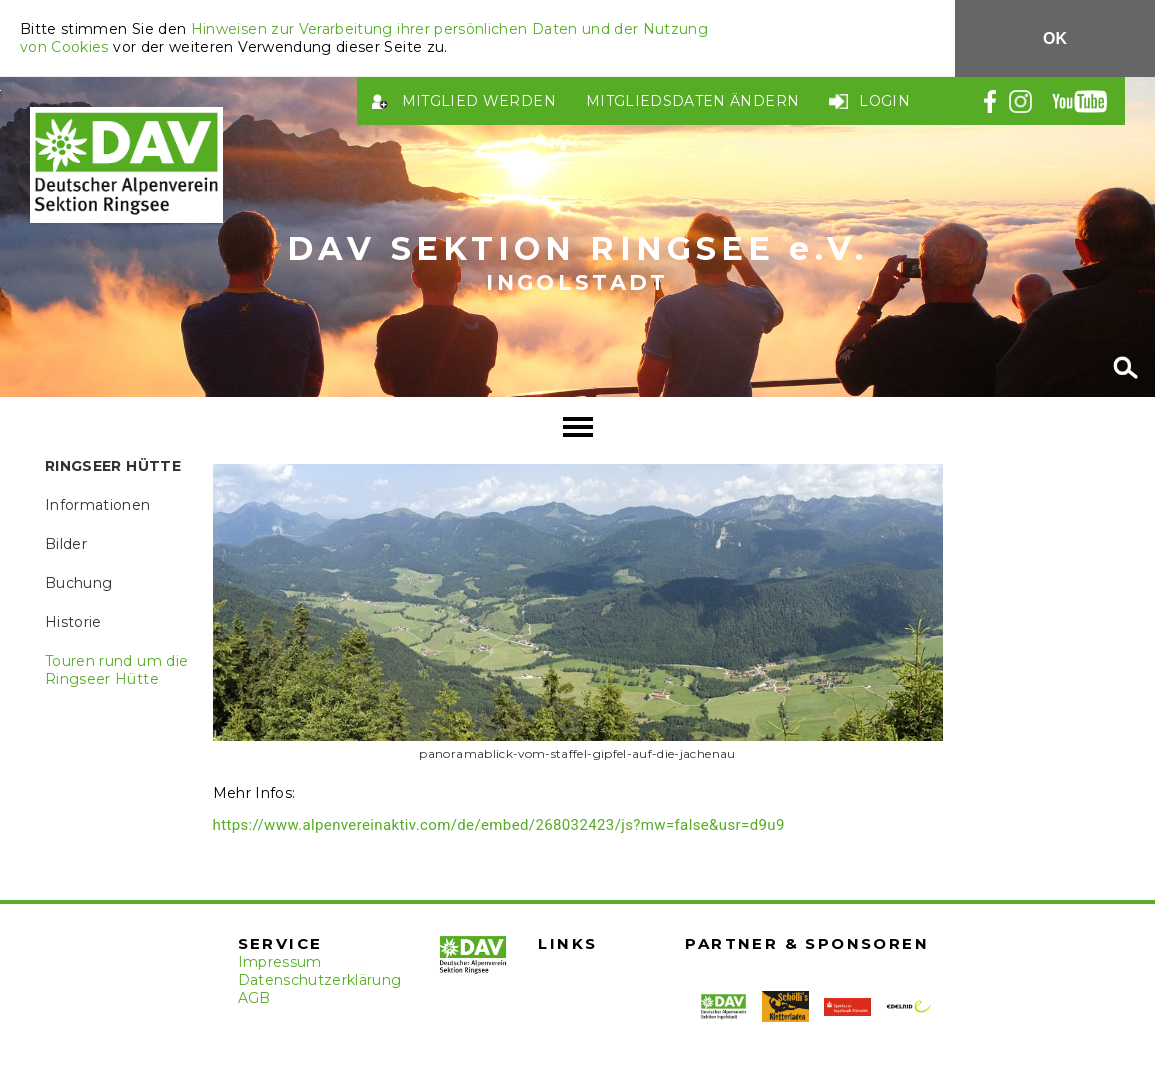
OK (1055, 38)
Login (884, 101)
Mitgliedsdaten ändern (692, 101)
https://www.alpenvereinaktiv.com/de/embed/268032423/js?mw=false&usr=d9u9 (499, 825)
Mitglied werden (479, 101)
